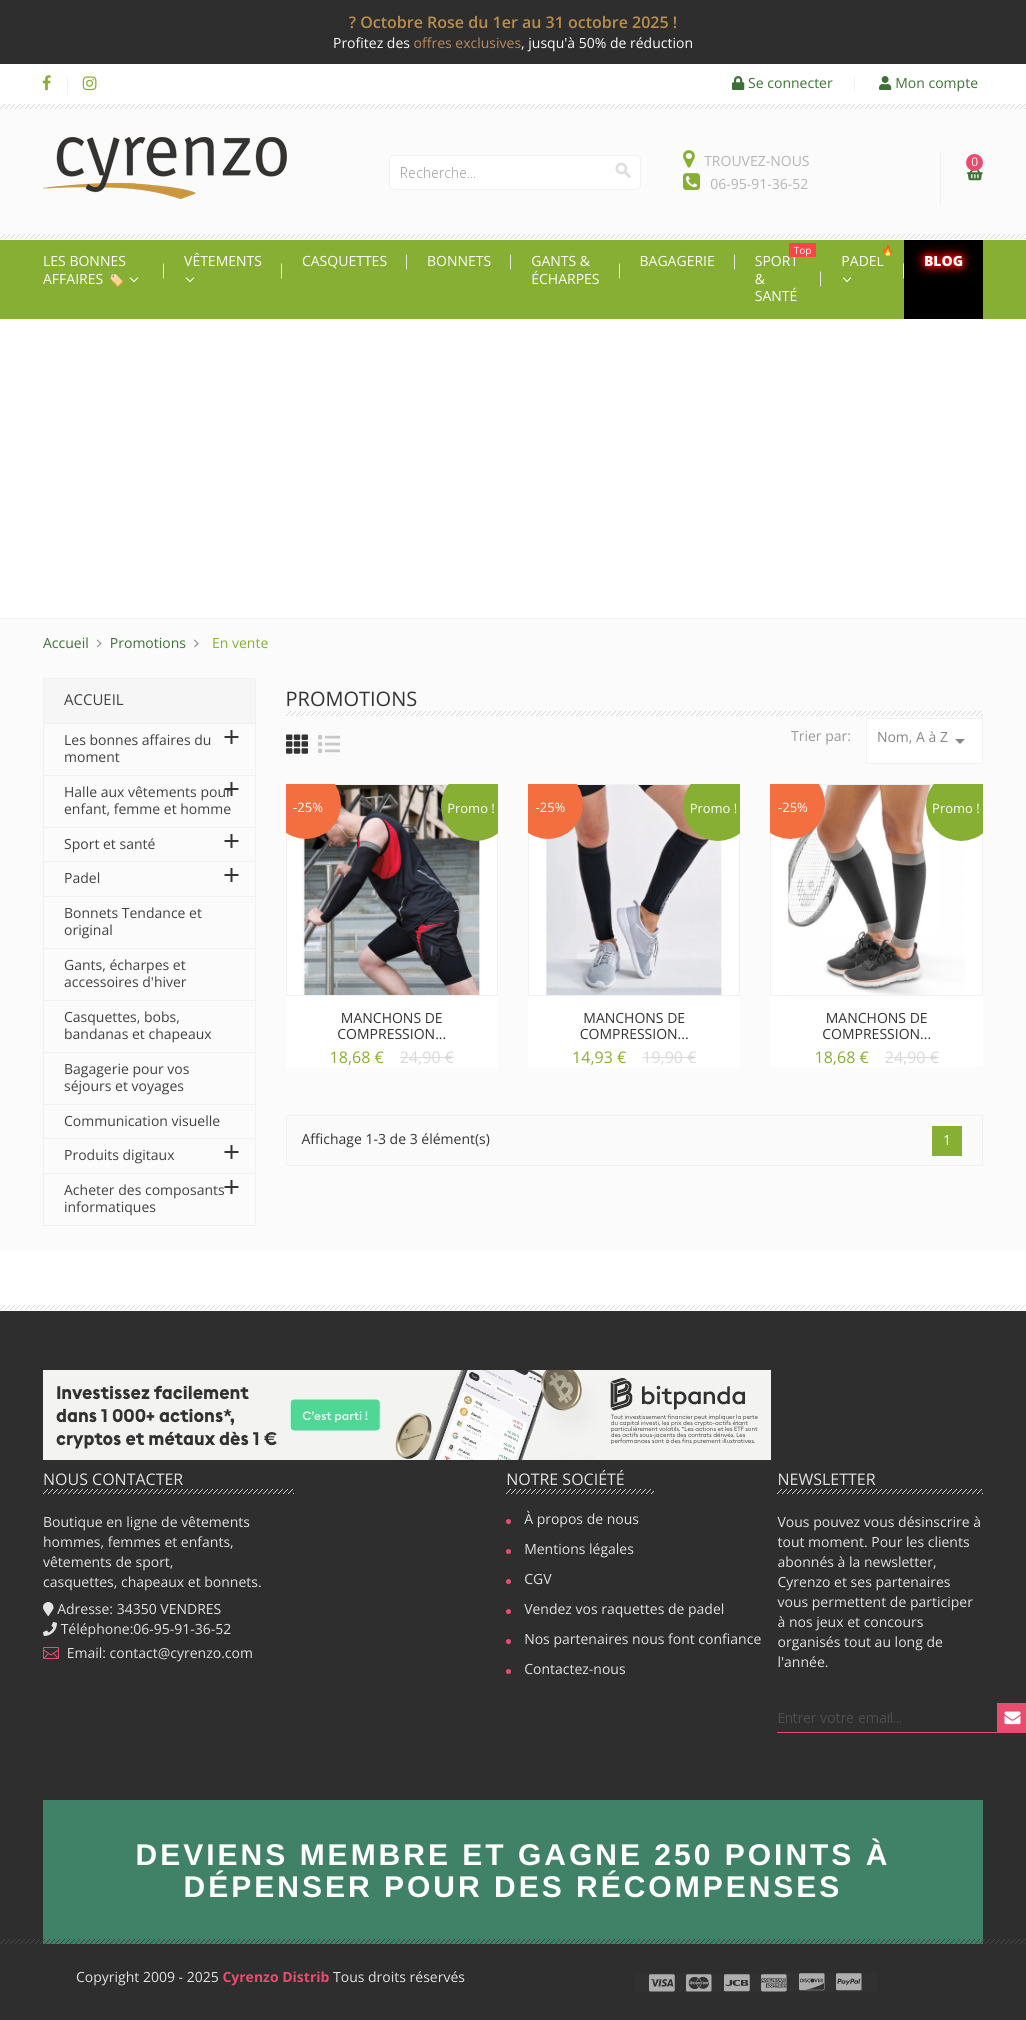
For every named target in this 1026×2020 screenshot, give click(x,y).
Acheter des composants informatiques (144, 1199)
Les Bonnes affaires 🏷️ (85, 270)
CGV (537, 1581)
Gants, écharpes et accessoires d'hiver (125, 974)
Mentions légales (579, 1551)
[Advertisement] (513, 469)
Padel (870, 257)
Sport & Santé (786, 274)
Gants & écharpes (565, 270)
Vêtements (223, 261)
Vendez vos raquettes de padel (615, 1611)
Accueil (94, 700)
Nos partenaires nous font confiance (633, 1641)
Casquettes (344, 261)
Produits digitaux (119, 1155)
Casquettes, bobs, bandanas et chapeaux (138, 1026)
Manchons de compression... (391, 1026)
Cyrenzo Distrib (275, 1977)
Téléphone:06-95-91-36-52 (137, 1629)
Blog (943, 261)
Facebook (46, 84)
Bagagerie (677, 261)
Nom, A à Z (924, 740)
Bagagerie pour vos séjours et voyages (126, 1078)
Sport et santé (109, 844)
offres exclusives (467, 43)
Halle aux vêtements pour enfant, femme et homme (148, 801)
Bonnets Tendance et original (133, 922)
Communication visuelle (142, 1121)
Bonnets (459, 261)
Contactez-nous (575, 1671)
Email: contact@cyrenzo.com (148, 1653)
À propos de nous (581, 1521)
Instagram (89, 84)
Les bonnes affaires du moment (137, 749)
